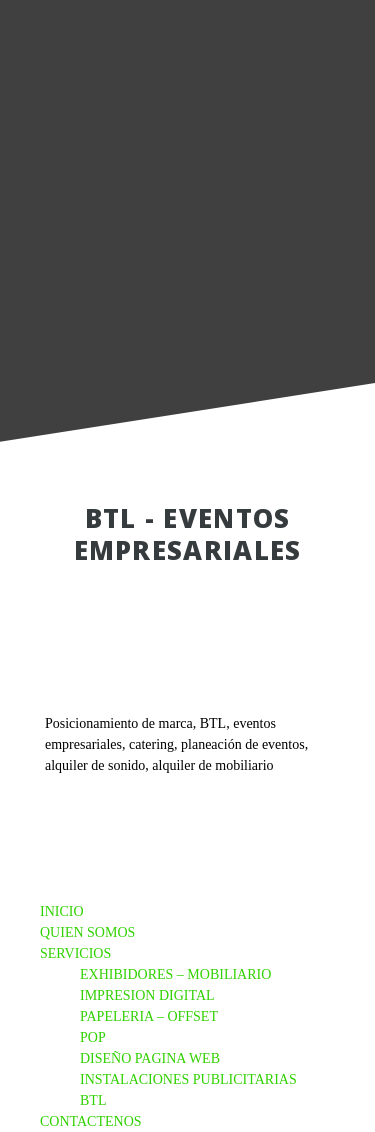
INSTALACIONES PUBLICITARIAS (188, 1079)
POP (93, 1037)
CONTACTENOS (91, 1121)
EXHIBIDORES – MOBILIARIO (175, 974)
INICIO (62, 911)
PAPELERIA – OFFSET (149, 1016)
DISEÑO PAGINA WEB (150, 1058)
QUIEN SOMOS (87, 932)
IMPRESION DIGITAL (147, 995)
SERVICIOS (75, 953)
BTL (93, 1100)
